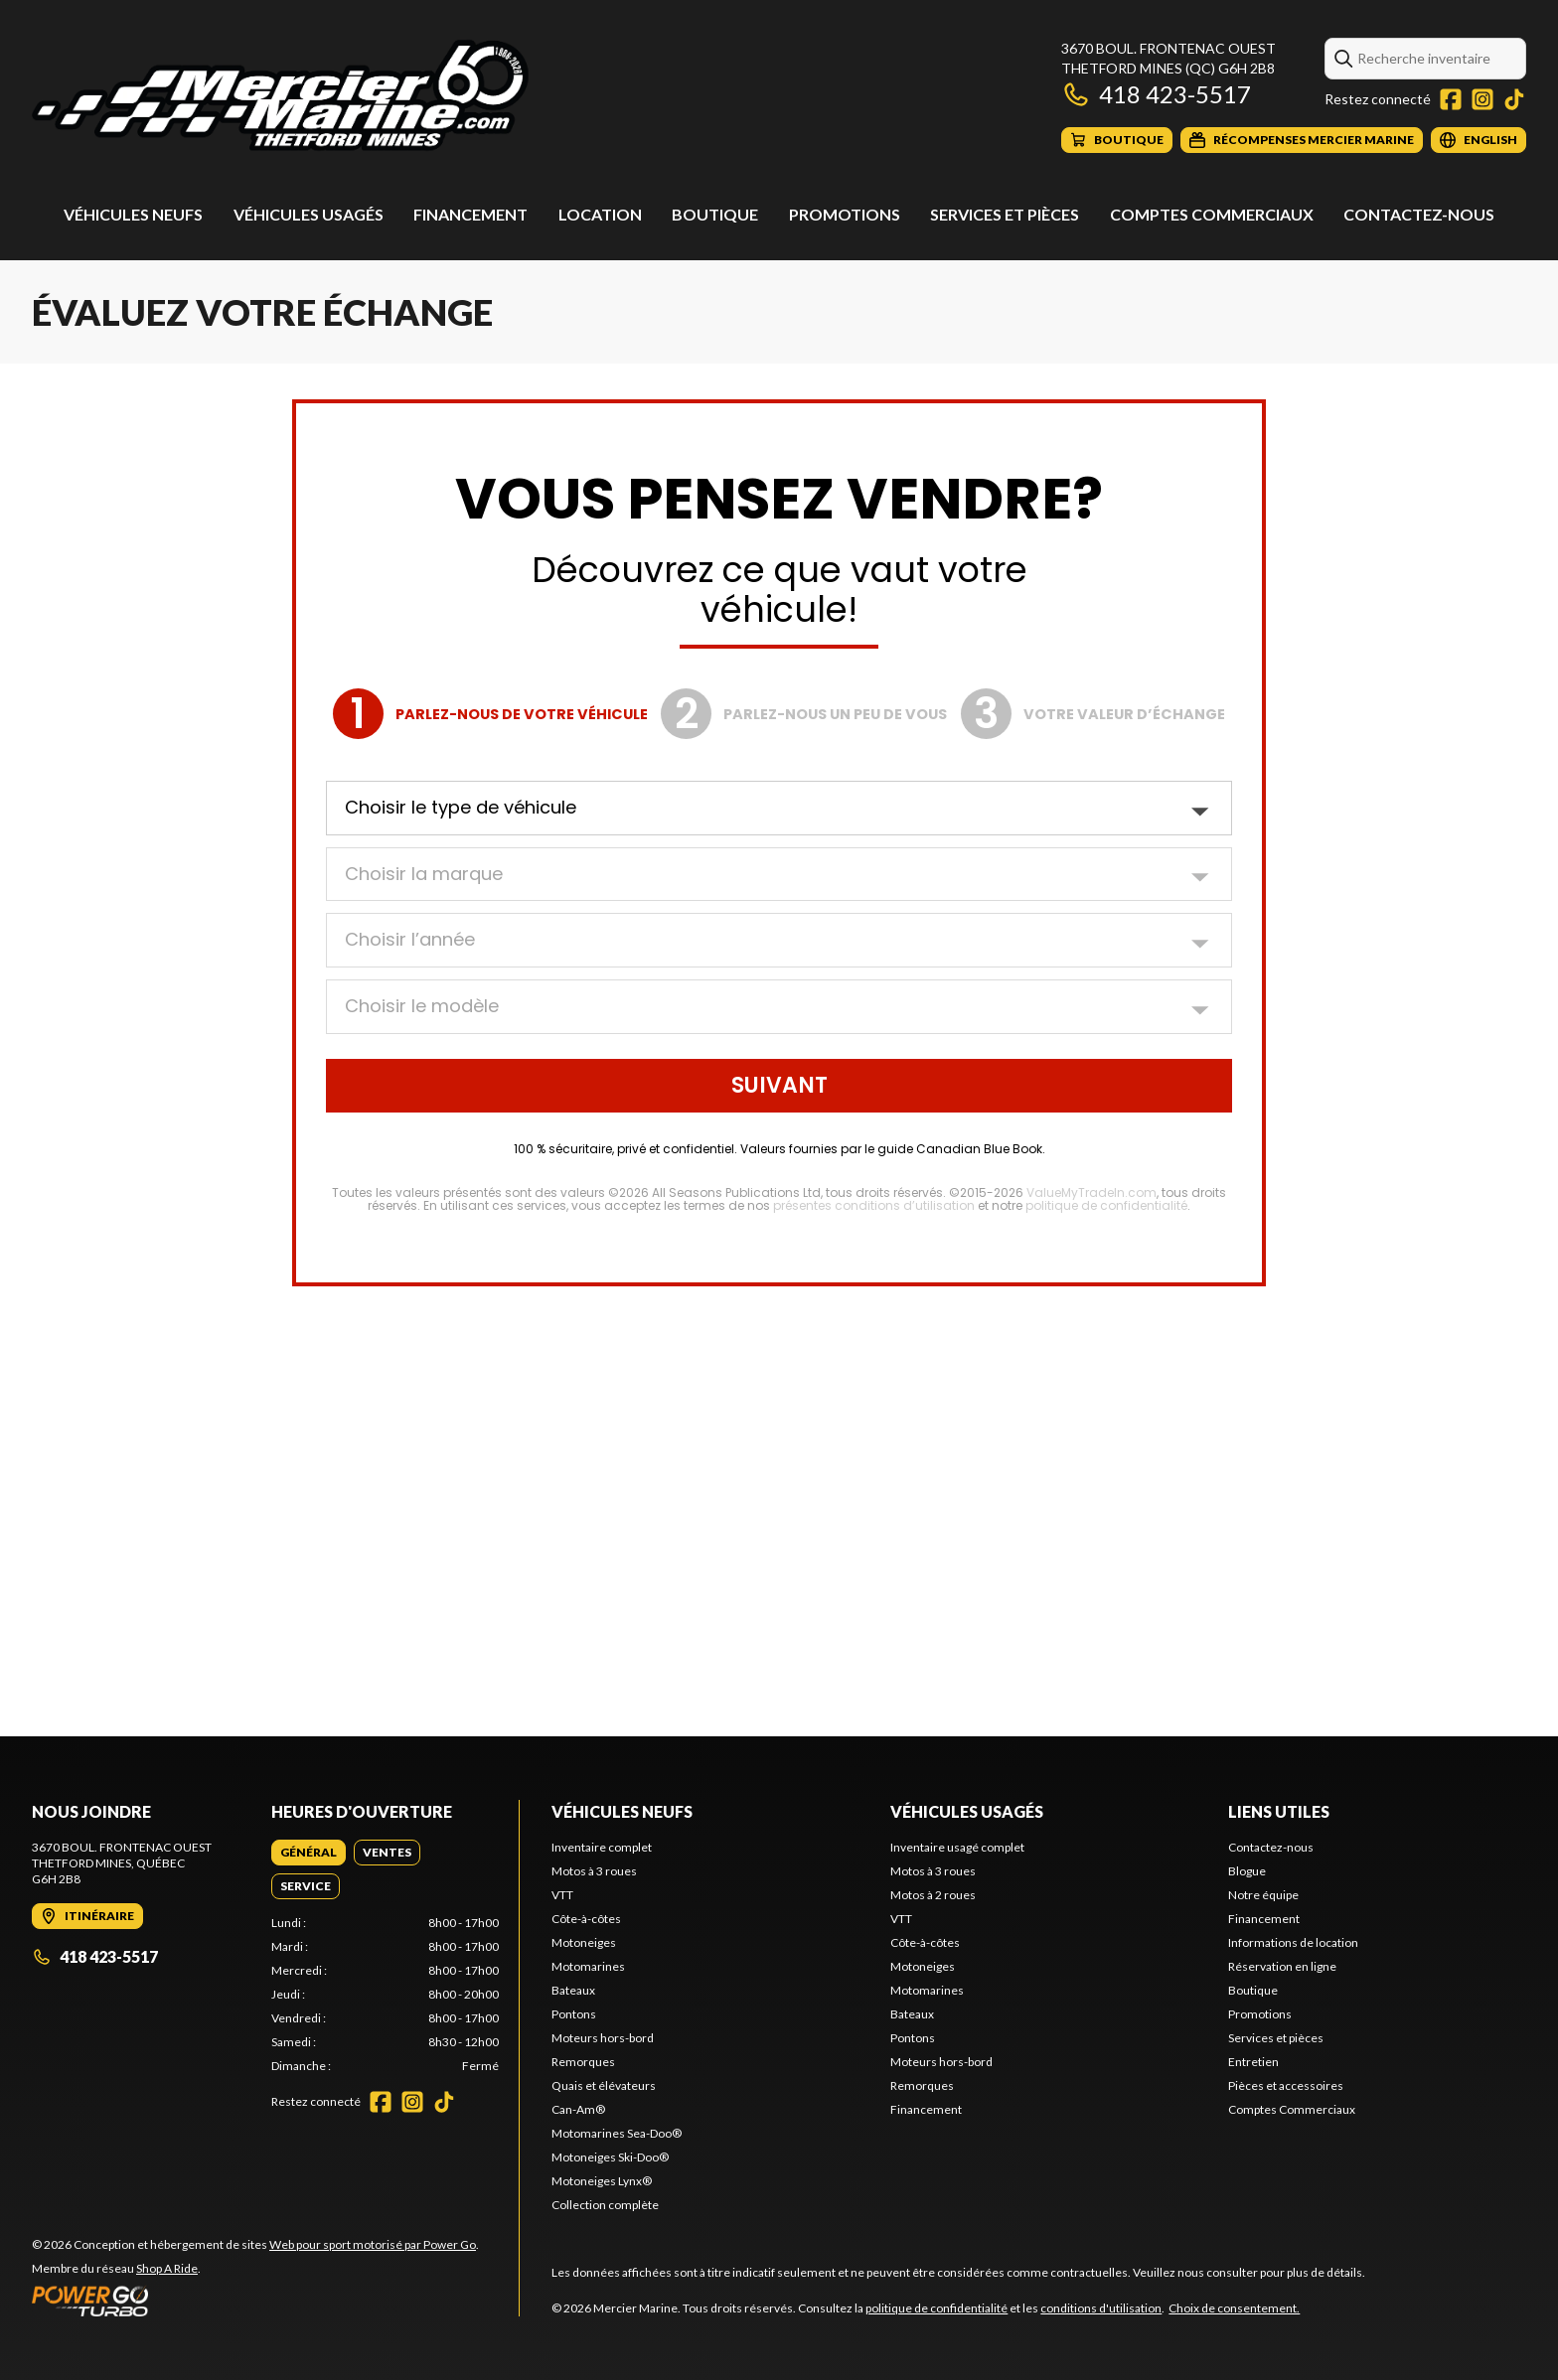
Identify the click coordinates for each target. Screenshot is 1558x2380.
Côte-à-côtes (586, 1918)
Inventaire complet (601, 1847)
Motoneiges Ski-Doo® (610, 2157)
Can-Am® (578, 2109)
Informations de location (1293, 1942)
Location (600, 214)
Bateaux (573, 1990)
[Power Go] (255, 2300)
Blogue (1247, 1870)
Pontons (573, 2014)
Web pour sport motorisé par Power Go (372, 2244)
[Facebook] (1451, 99)
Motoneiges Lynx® (601, 2180)
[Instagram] (1482, 99)
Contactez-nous (1418, 214)
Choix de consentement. (1234, 2308)
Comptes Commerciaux (1212, 214)
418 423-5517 (1156, 93)
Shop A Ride (167, 2268)
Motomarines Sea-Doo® (616, 2133)
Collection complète (605, 2204)
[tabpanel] (385, 1994)
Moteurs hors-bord (602, 2037)
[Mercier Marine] (280, 96)
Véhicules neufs (133, 214)
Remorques (583, 2061)
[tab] (308, 1852)
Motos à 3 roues (594, 1870)
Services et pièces (1004, 214)
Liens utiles (1278, 1811)
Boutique (715, 214)
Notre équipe (1263, 1894)
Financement (470, 214)
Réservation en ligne (1282, 1966)
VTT (562, 1894)
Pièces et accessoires (1285, 2085)
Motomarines (588, 1966)
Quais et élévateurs (603, 2085)
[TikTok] (1514, 99)
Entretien (1253, 2061)
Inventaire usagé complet (957, 1847)
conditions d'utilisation (1101, 2308)
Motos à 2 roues (933, 1894)
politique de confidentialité (936, 2308)
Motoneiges (583, 1942)
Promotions (844, 214)
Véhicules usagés (309, 214)
